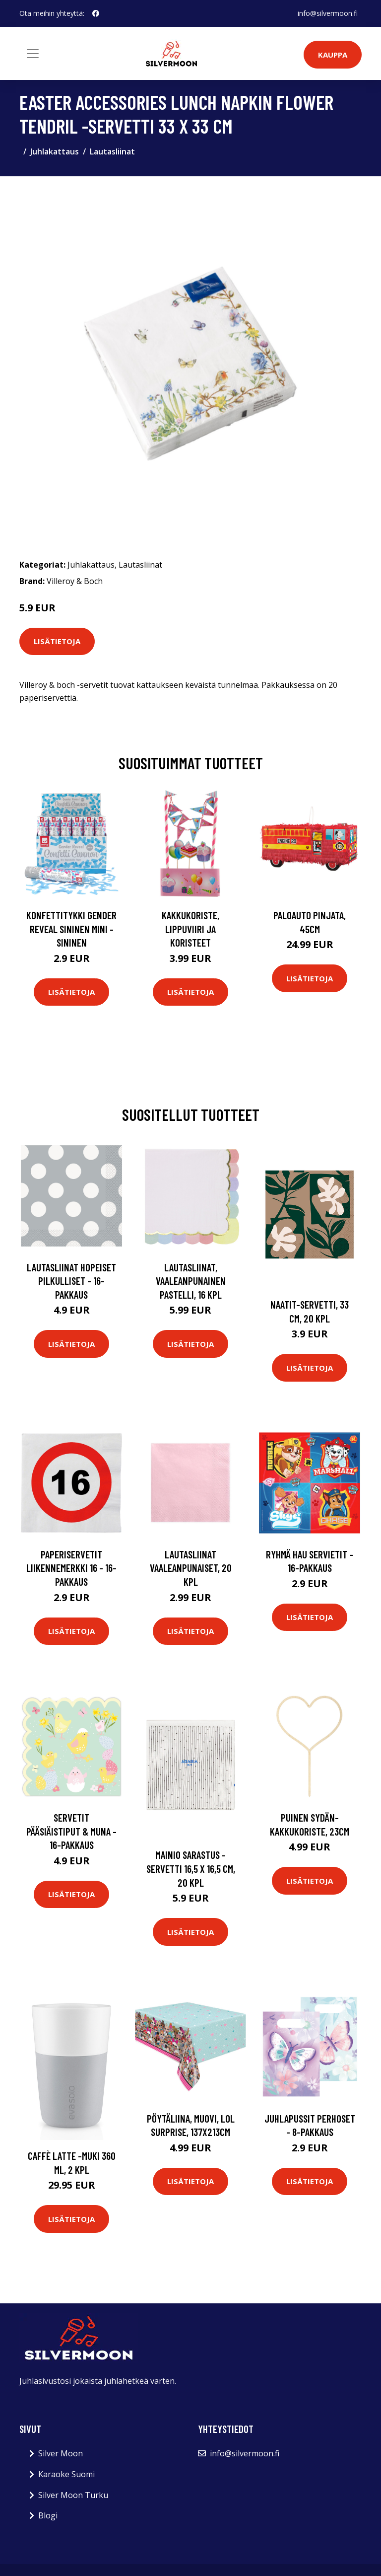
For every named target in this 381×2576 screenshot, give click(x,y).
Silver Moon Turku (73, 2495)
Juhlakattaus (54, 151)
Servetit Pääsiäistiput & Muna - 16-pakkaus (71, 1831)
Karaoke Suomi (66, 2474)
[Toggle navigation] (32, 53)
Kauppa (332, 55)
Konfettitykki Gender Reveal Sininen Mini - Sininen (71, 929)
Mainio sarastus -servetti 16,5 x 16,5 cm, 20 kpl (190, 1868)
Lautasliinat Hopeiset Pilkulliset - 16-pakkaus (71, 1281)
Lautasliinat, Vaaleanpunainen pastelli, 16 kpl (191, 1281)
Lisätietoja (57, 641)
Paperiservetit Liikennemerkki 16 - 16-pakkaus (71, 1568)
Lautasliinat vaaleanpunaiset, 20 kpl (191, 1568)
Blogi (48, 2515)
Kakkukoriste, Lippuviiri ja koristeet (190, 929)
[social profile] (95, 13)
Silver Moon (60, 2453)
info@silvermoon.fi (328, 13)
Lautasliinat (112, 151)
